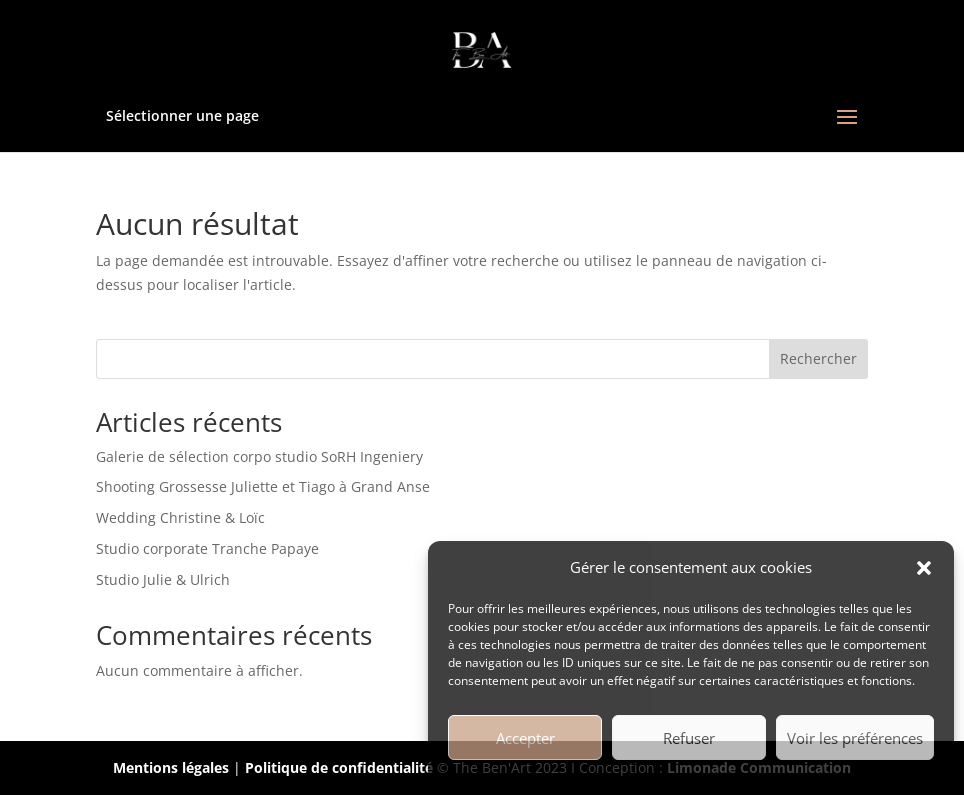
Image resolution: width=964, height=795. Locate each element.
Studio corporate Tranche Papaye (207, 548)
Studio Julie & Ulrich (163, 579)
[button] (924, 568)
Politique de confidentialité (339, 767)
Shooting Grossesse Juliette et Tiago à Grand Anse (263, 486)
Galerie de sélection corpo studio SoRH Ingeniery (259, 456)
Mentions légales (171, 767)
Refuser (689, 738)
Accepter (525, 738)
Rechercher (818, 358)
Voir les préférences (855, 738)
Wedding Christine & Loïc (180, 517)
